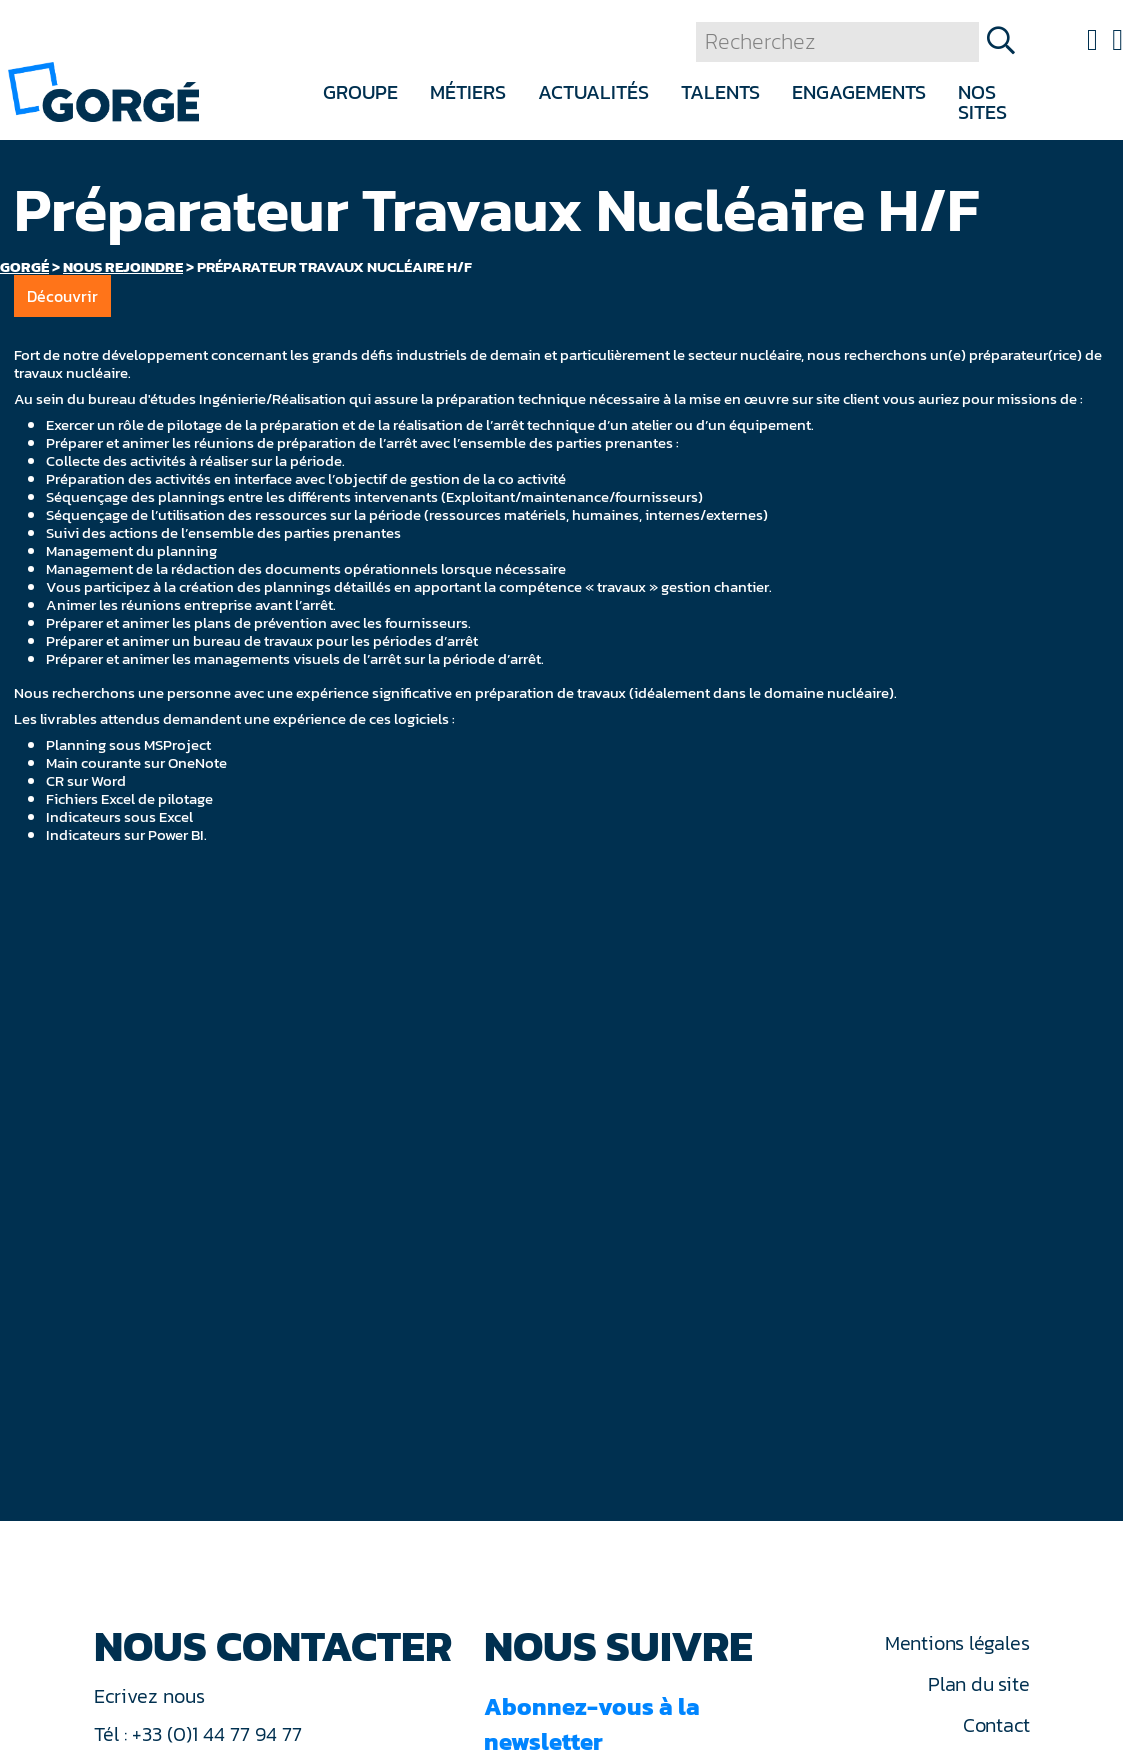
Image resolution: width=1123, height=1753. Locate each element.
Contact (996, 1725)
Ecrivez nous (152, 1696)
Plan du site (978, 1684)
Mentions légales (957, 1643)
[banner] (103, 90)
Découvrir (62, 296)
